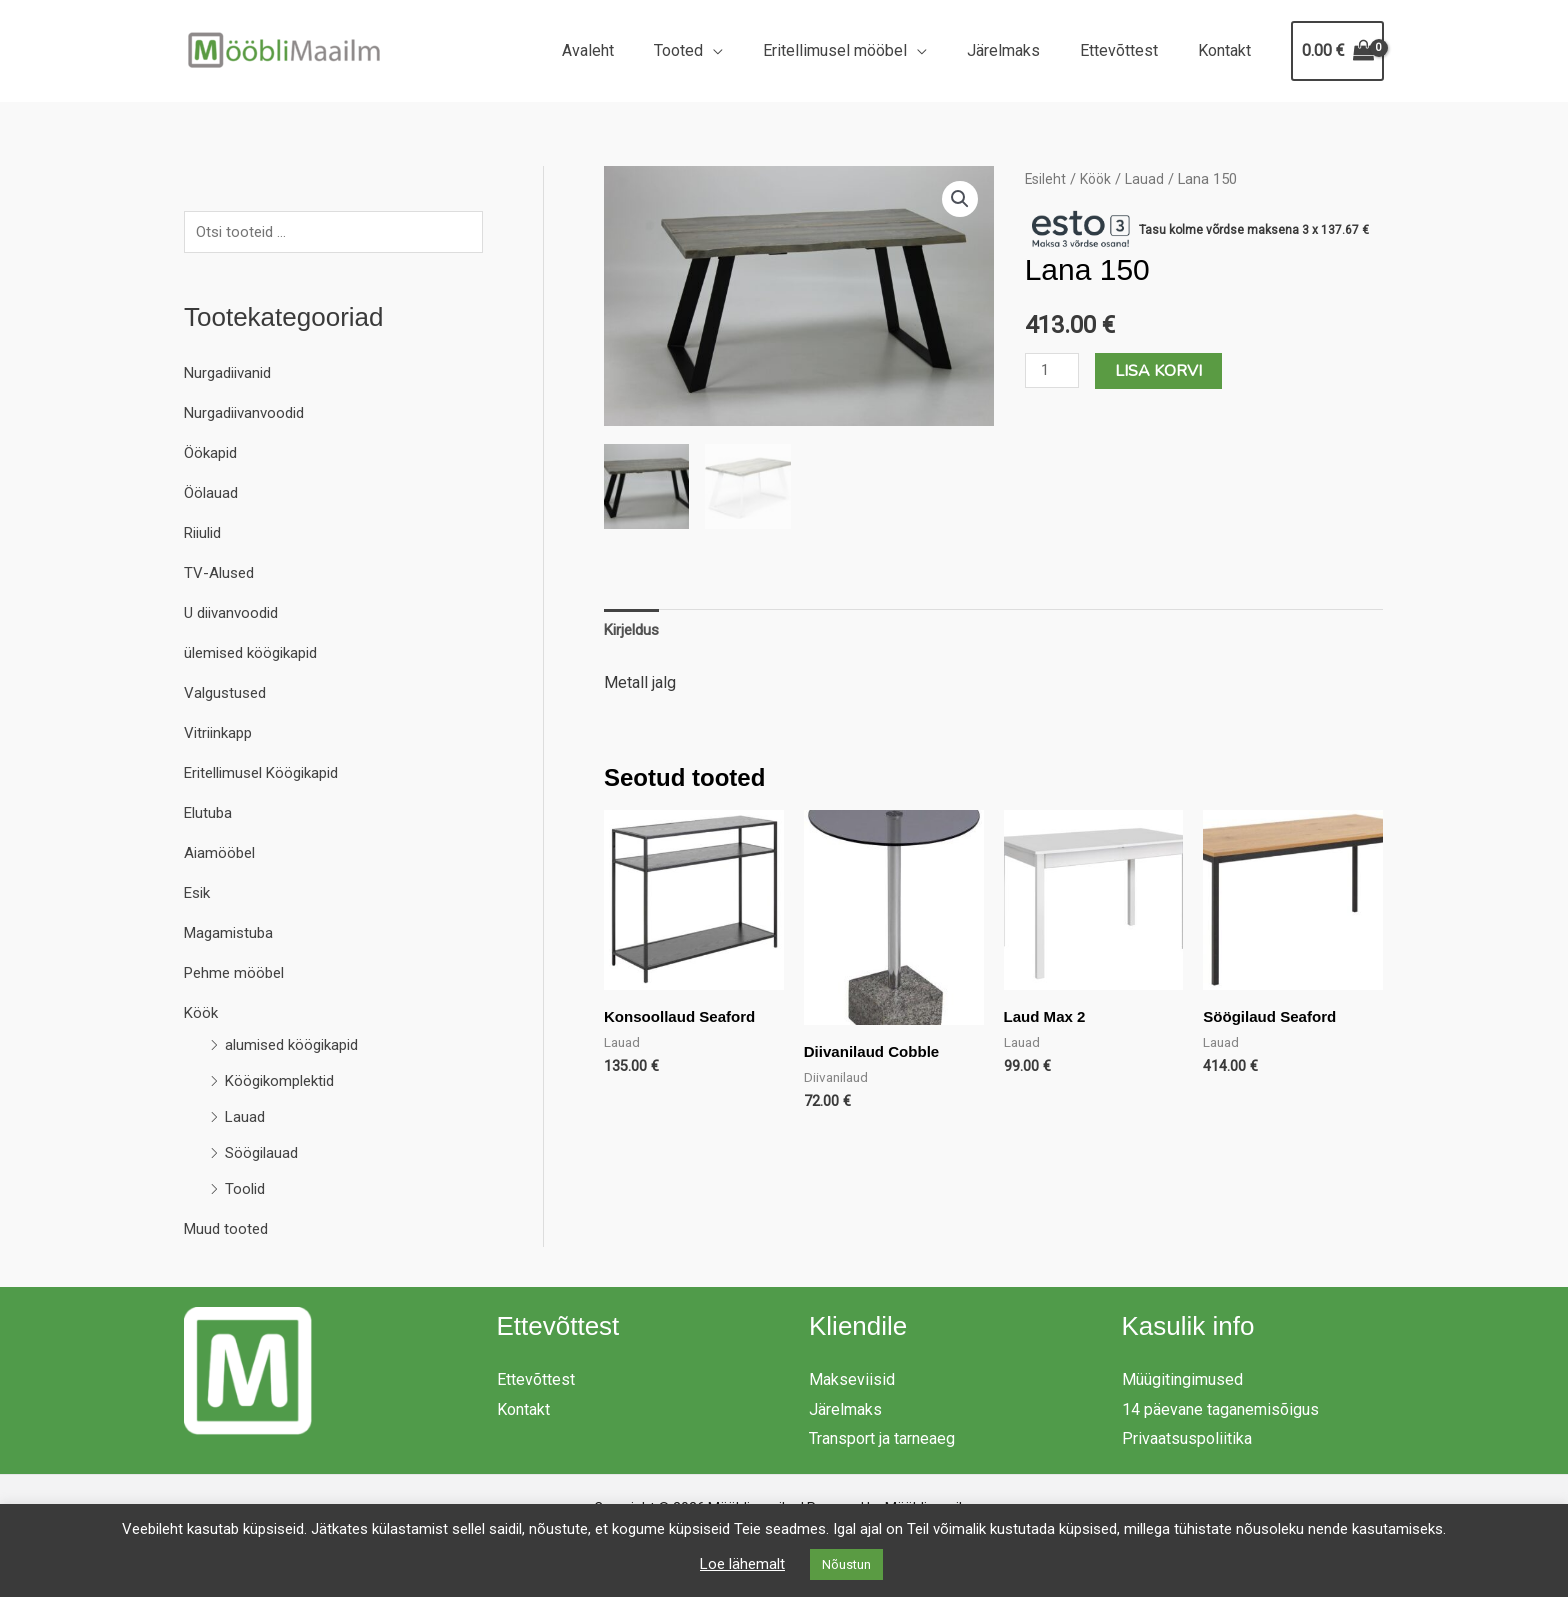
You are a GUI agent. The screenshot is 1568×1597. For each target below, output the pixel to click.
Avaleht (632, 50)
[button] (960, 200)
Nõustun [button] (846, 1564)
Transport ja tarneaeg (882, 1440)
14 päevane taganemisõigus (1220, 1411)
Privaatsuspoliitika (1187, 1440)
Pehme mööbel (237, 975)
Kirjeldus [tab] (634, 629)
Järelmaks (1023, 50)
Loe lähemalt (742, 1564)
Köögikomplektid (284, 1083)
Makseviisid (852, 1381)
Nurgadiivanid (231, 375)
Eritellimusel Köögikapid (269, 775)
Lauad (246, 1119)
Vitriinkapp (221, 735)
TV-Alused (221, 575)
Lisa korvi (1162, 371)
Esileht (1046, 179)
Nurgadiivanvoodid (249, 415)
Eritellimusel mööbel (863, 50)
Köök (202, 1015)
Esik (199, 895)
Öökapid (213, 455)
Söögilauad (264, 1155)
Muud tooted (228, 1231)
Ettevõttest (1131, 50)
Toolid (246, 1191)
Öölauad (212, 495)
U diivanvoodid (235, 615)
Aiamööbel (221, 855)
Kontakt (1228, 50)
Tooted (714, 50)
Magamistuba (231, 935)
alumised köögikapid (297, 1047)
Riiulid (205, 535)
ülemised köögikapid (257, 655)
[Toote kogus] (1054, 370)
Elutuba (209, 815)
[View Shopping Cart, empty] (1337, 51)
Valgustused (228, 695)
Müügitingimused (1182, 1381)
